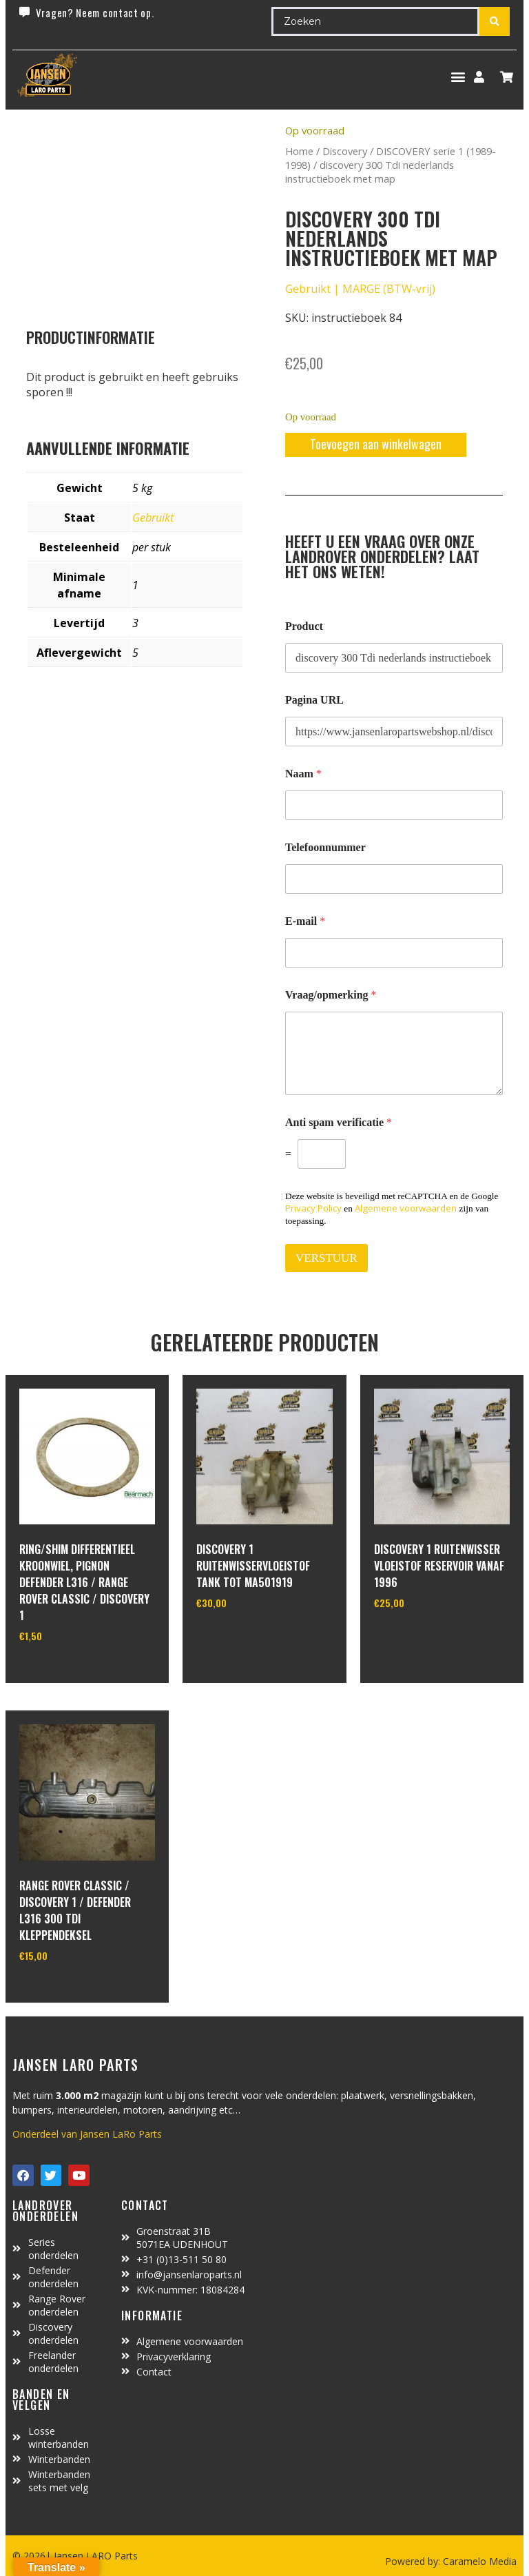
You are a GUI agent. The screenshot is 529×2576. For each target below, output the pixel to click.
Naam (303, 773)
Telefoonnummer (325, 847)
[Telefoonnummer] (394, 879)
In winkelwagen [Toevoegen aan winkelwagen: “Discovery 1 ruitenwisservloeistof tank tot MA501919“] (247, 1638)
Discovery (344, 151)
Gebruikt (153, 517)
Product (304, 626)
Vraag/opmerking (331, 995)
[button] (457, 76)
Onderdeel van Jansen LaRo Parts (87, 2133)
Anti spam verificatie (338, 1122)
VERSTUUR (326, 1258)
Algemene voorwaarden (406, 1208)
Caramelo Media (478, 2561)
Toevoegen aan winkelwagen (376, 444)
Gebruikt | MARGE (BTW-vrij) (360, 288)
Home (299, 151)
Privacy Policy (313, 1208)
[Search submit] (494, 21)
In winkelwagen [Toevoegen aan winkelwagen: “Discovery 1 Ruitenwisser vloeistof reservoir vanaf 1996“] (425, 1638)
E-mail (305, 921)
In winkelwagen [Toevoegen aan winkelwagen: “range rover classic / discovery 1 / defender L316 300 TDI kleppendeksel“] (70, 1990)
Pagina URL (314, 700)
